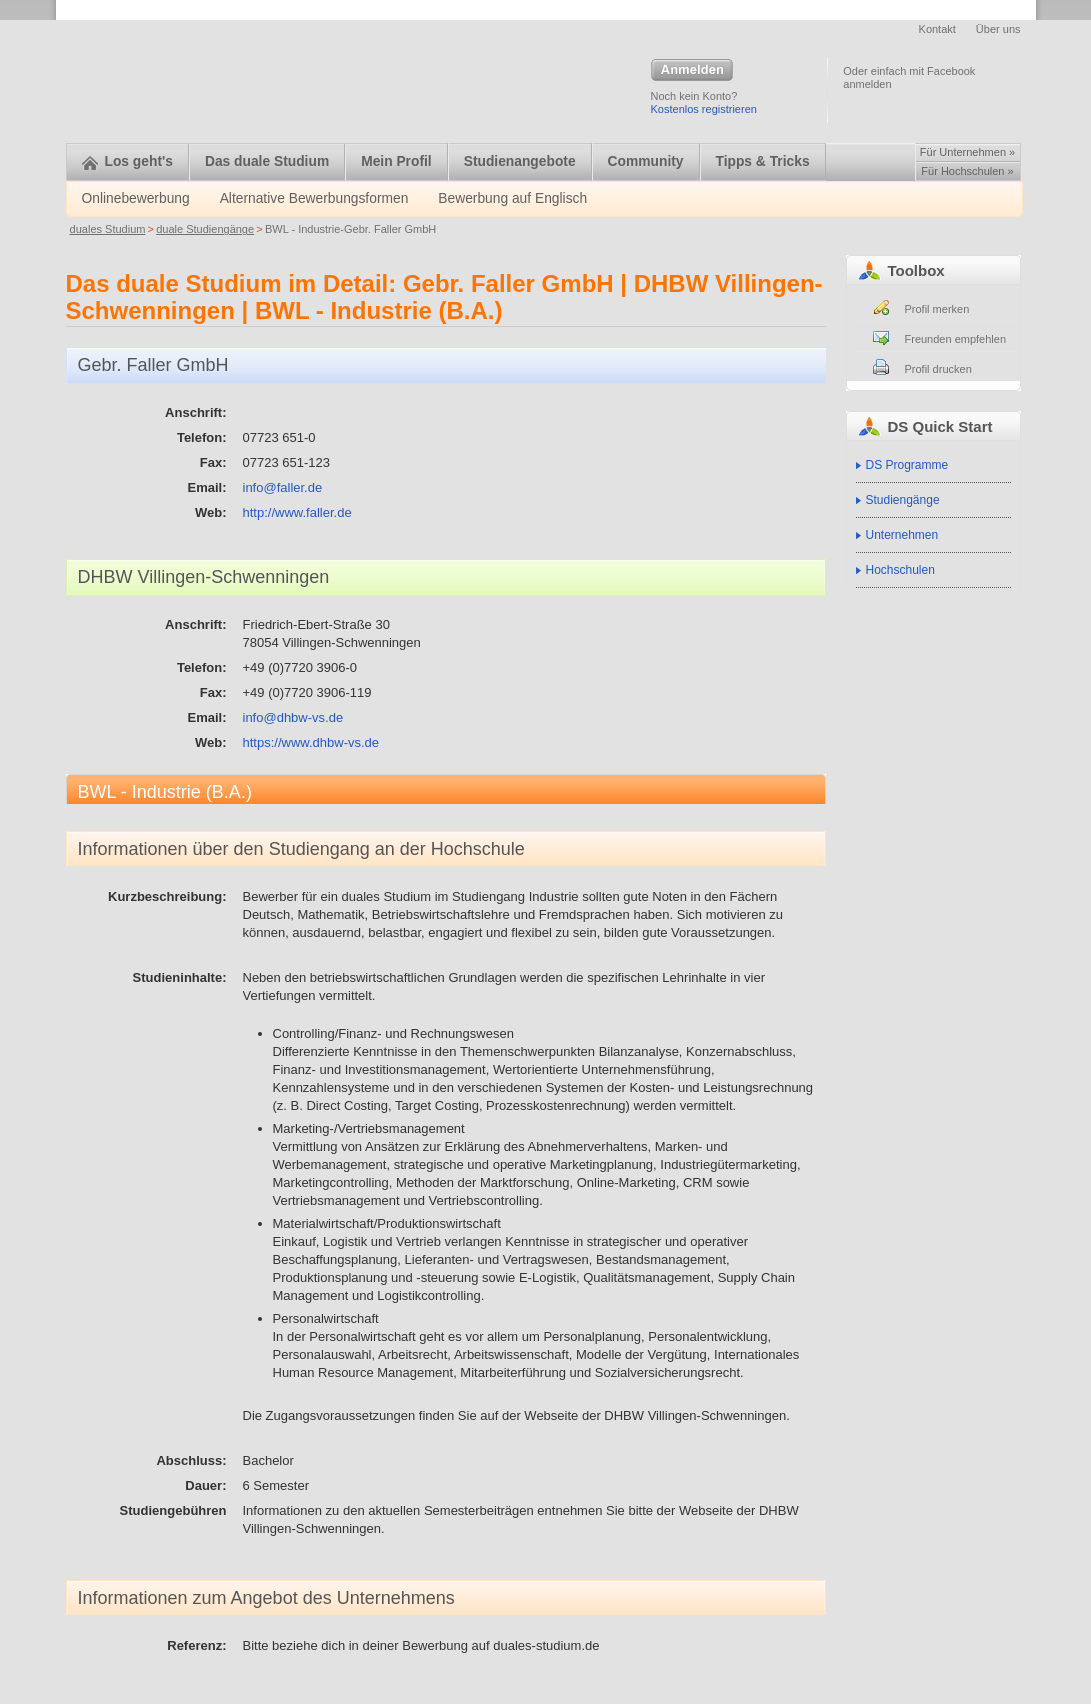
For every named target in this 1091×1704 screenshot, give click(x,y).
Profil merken (937, 309)
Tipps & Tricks (763, 161)
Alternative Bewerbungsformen (314, 198)
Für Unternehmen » (967, 152)
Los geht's (127, 161)
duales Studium (108, 229)
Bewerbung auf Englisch (512, 198)
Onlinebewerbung (136, 198)
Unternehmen (902, 535)
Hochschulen (900, 570)
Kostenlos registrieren (704, 109)
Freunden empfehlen (956, 339)
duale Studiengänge (205, 229)
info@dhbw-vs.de (293, 717)
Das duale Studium (267, 161)
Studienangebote (520, 161)
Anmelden (692, 71)
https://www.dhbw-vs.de (311, 742)
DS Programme (907, 465)
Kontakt (937, 29)
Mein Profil (396, 161)
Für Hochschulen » (967, 171)
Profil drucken (938, 369)
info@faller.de (283, 487)
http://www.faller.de (297, 512)
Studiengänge (903, 500)
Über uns (998, 29)
